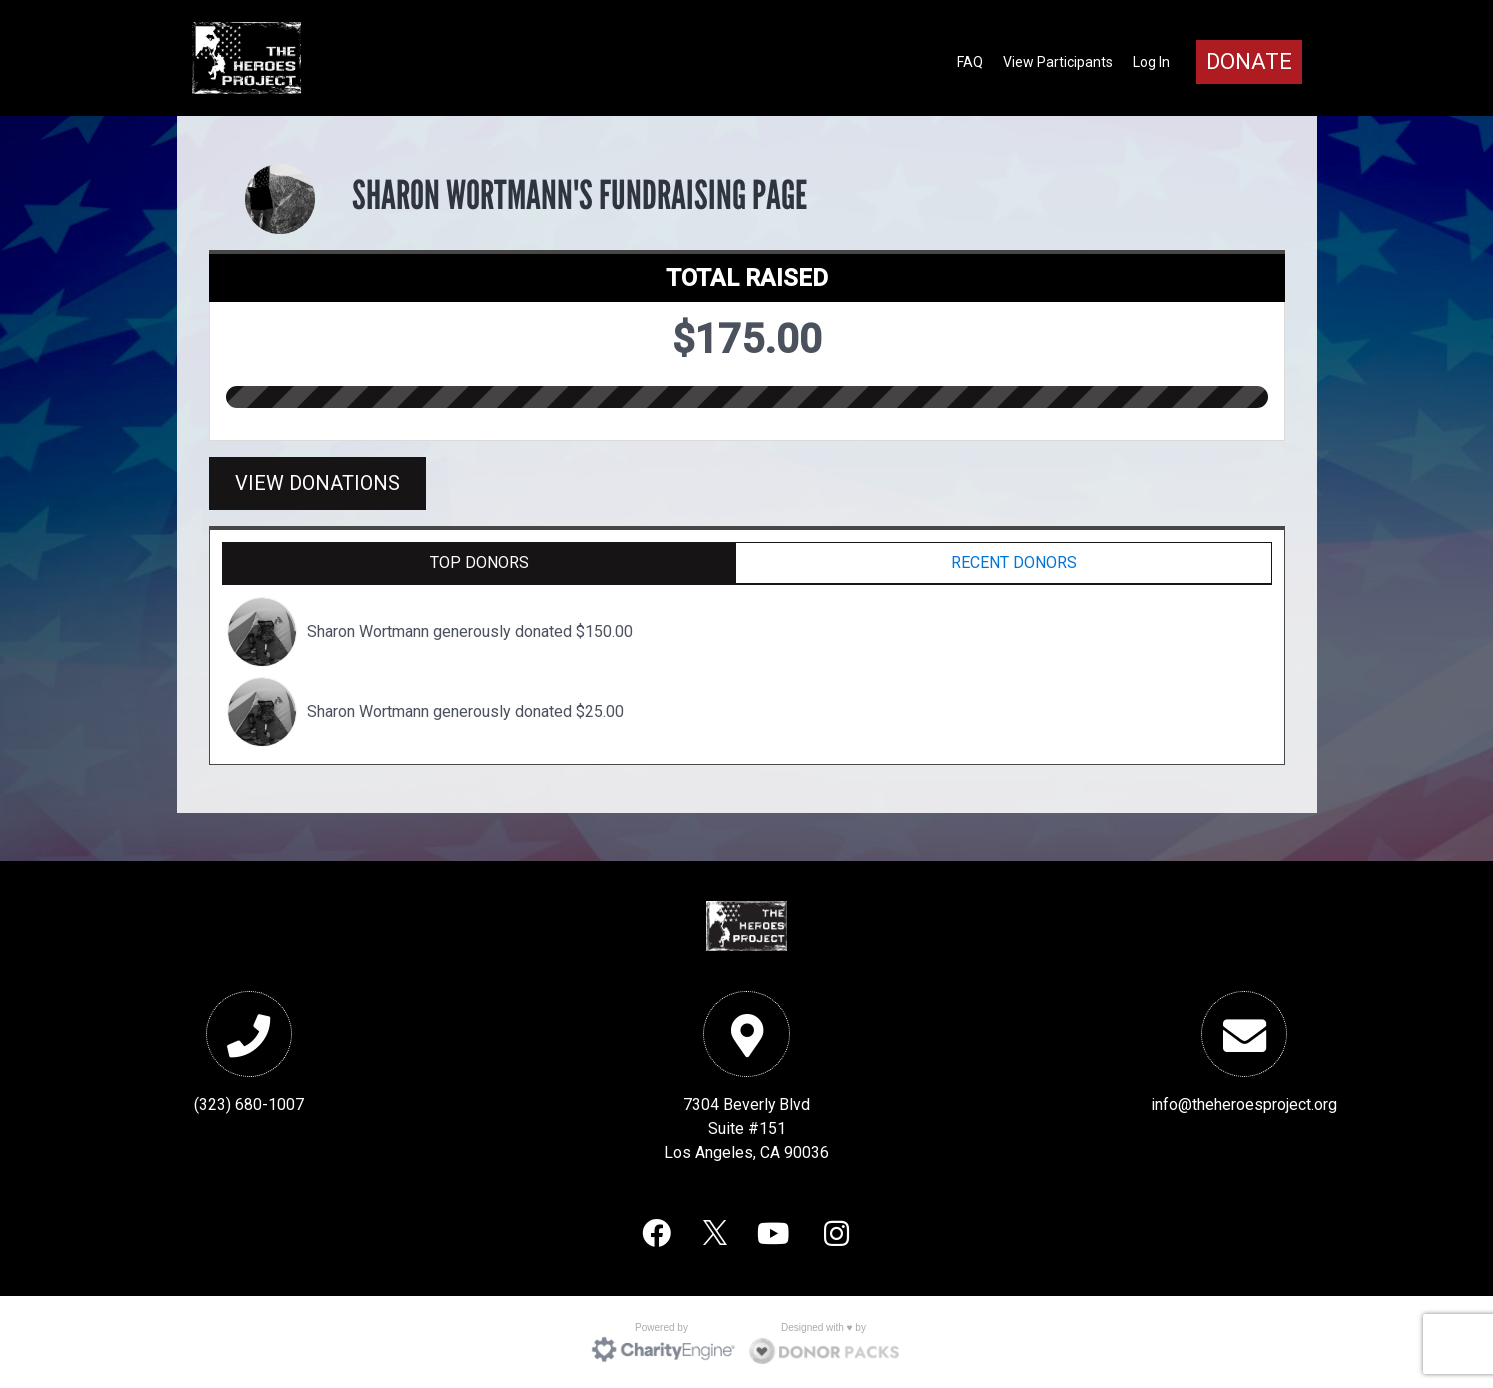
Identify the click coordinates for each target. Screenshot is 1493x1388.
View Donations (317, 483)
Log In (1151, 62)
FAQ (970, 62)
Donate (1249, 61)
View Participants (1058, 62)
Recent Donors (1014, 562)
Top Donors (479, 562)
